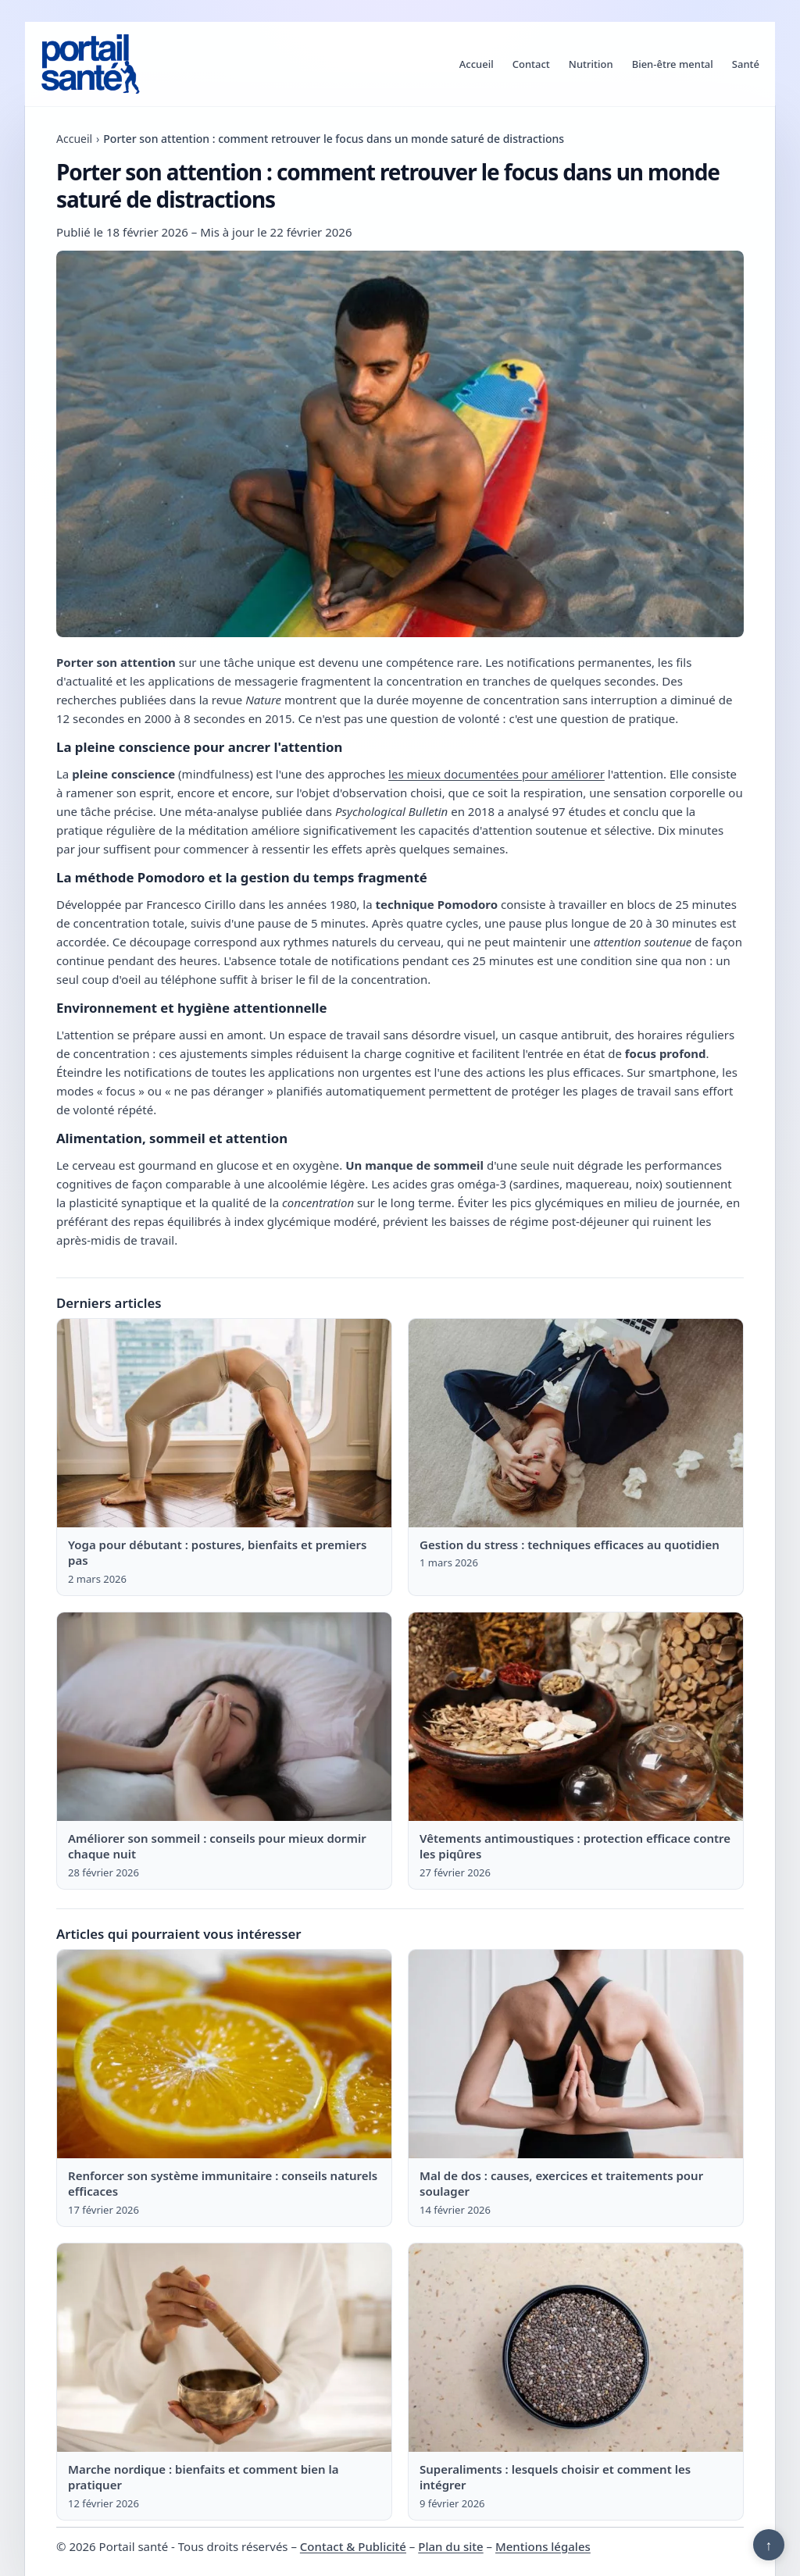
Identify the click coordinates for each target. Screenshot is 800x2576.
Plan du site (450, 2546)
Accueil (476, 64)
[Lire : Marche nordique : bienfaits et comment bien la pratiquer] (224, 2348)
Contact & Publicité (353, 2546)
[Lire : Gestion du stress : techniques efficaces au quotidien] (576, 1423)
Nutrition (591, 64)
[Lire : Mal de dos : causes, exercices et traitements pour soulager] (576, 2054)
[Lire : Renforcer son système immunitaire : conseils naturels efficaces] (224, 2054)
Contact (531, 64)
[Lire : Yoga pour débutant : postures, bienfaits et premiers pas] (224, 1423)
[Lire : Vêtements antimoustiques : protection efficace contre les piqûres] (576, 1717)
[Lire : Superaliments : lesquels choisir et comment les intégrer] (576, 2348)
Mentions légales (543, 2546)
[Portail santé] (90, 64)
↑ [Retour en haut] (769, 2544)
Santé (745, 64)
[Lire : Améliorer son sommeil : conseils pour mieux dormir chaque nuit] (224, 1717)
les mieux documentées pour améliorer (496, 774)
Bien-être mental (672, 64)
